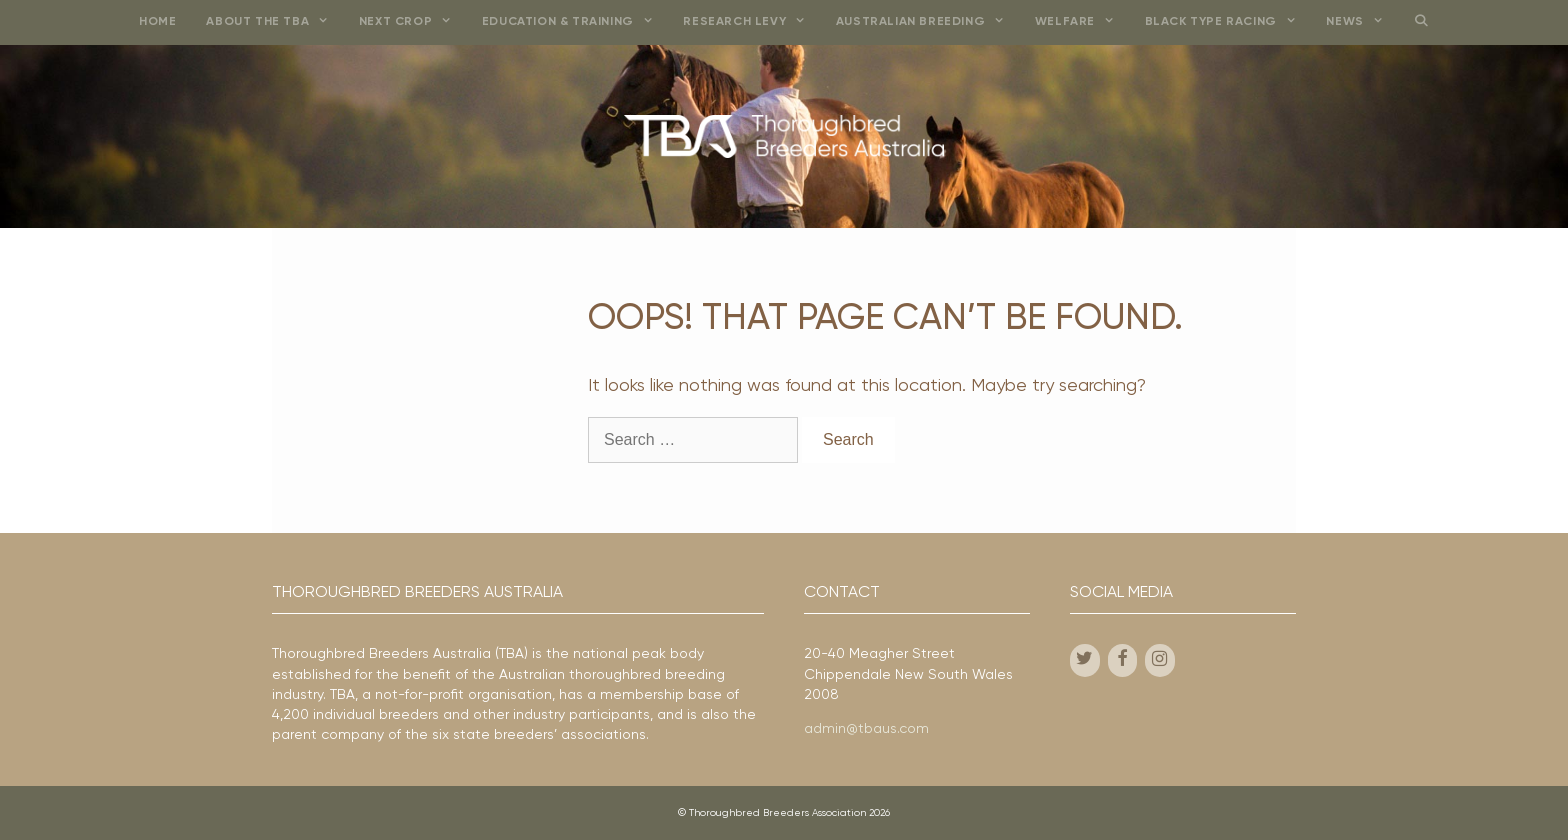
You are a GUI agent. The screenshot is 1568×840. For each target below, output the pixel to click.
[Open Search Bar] (1420, 22)
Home (157, 22)
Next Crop (413, 22)
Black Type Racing (1228, 22)
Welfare (1082, 22)
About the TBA (274, 22)
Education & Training (575, 22)
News (1362, 22)
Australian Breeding (928, 22)
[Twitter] (1085, 660)
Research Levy (751, 22)
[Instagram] (1160, 660)
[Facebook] (1123, 660)
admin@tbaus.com (866, 729)
